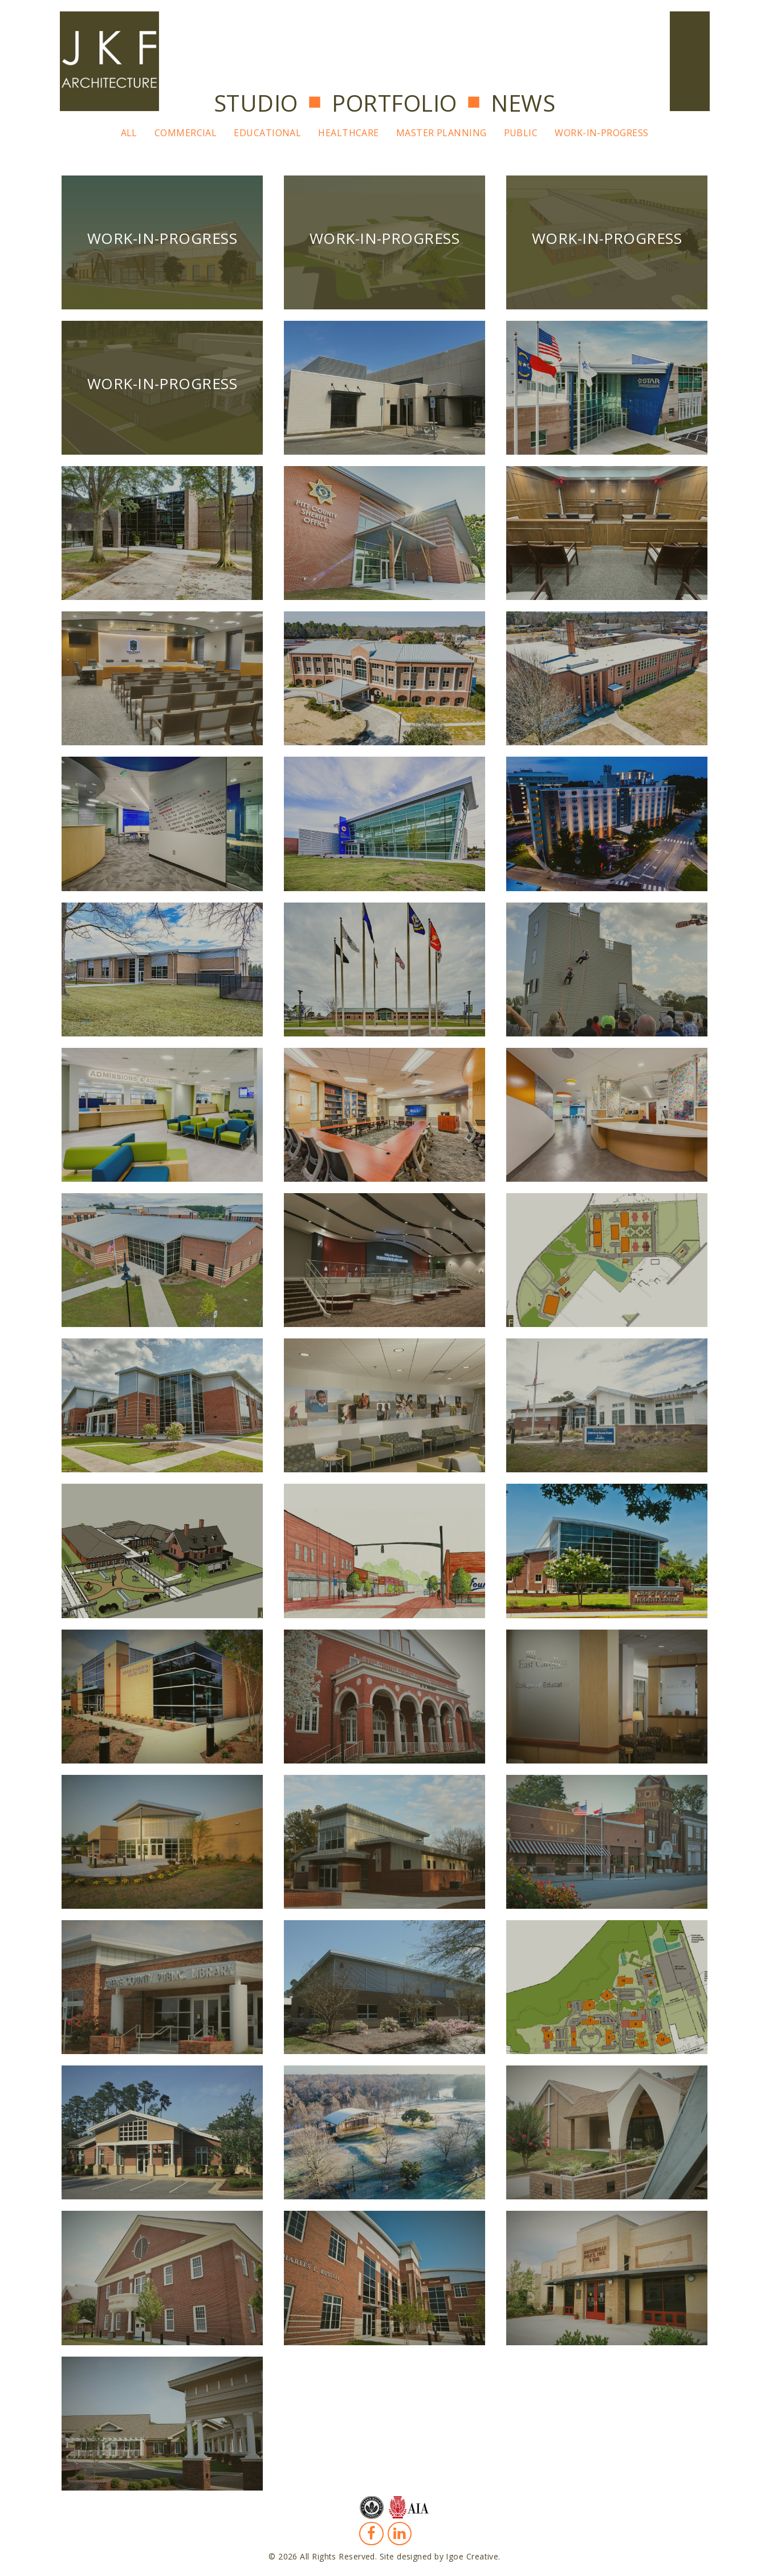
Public (521, 132)
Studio (256, 103)
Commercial (185, 132)
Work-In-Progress (601, 132)
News (523, 103)
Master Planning (441, 132)
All (129, 132)
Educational (267, 132)
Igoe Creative (472, 2556)
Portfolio (394, 103)
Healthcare (348, 132)
